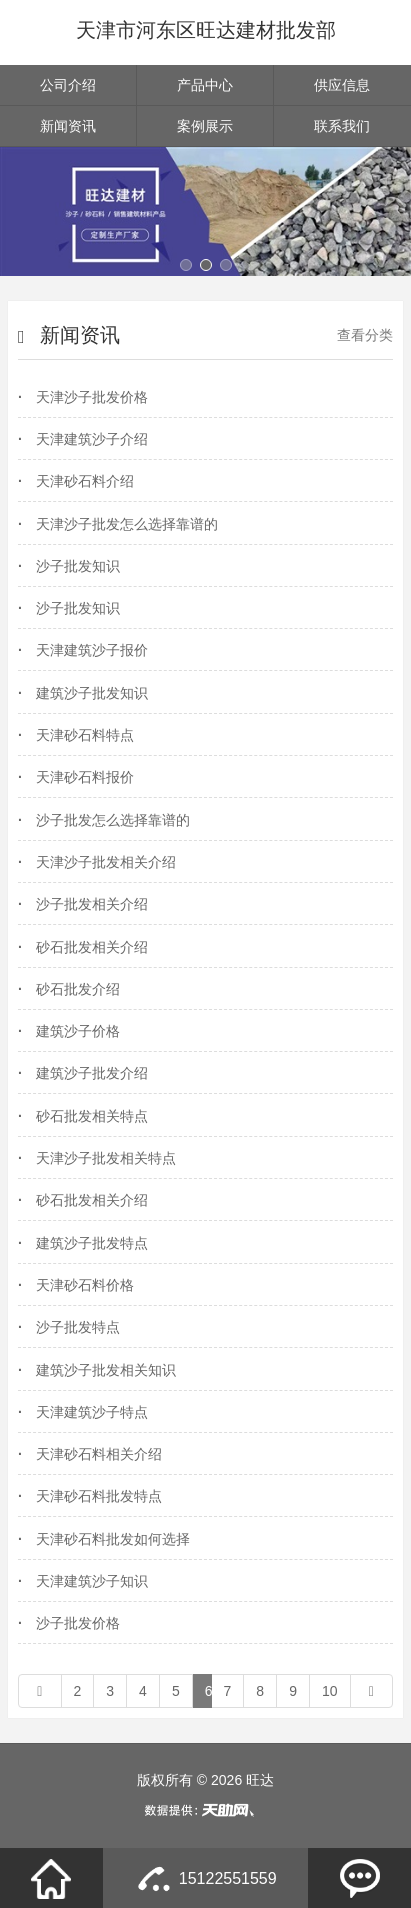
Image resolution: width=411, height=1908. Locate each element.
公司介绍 (68, 85)
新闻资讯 (68, 126)
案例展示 (205, 126)
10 (330, 1691)
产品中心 (205, 85)
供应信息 (342, 85)
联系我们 (342, 126)
